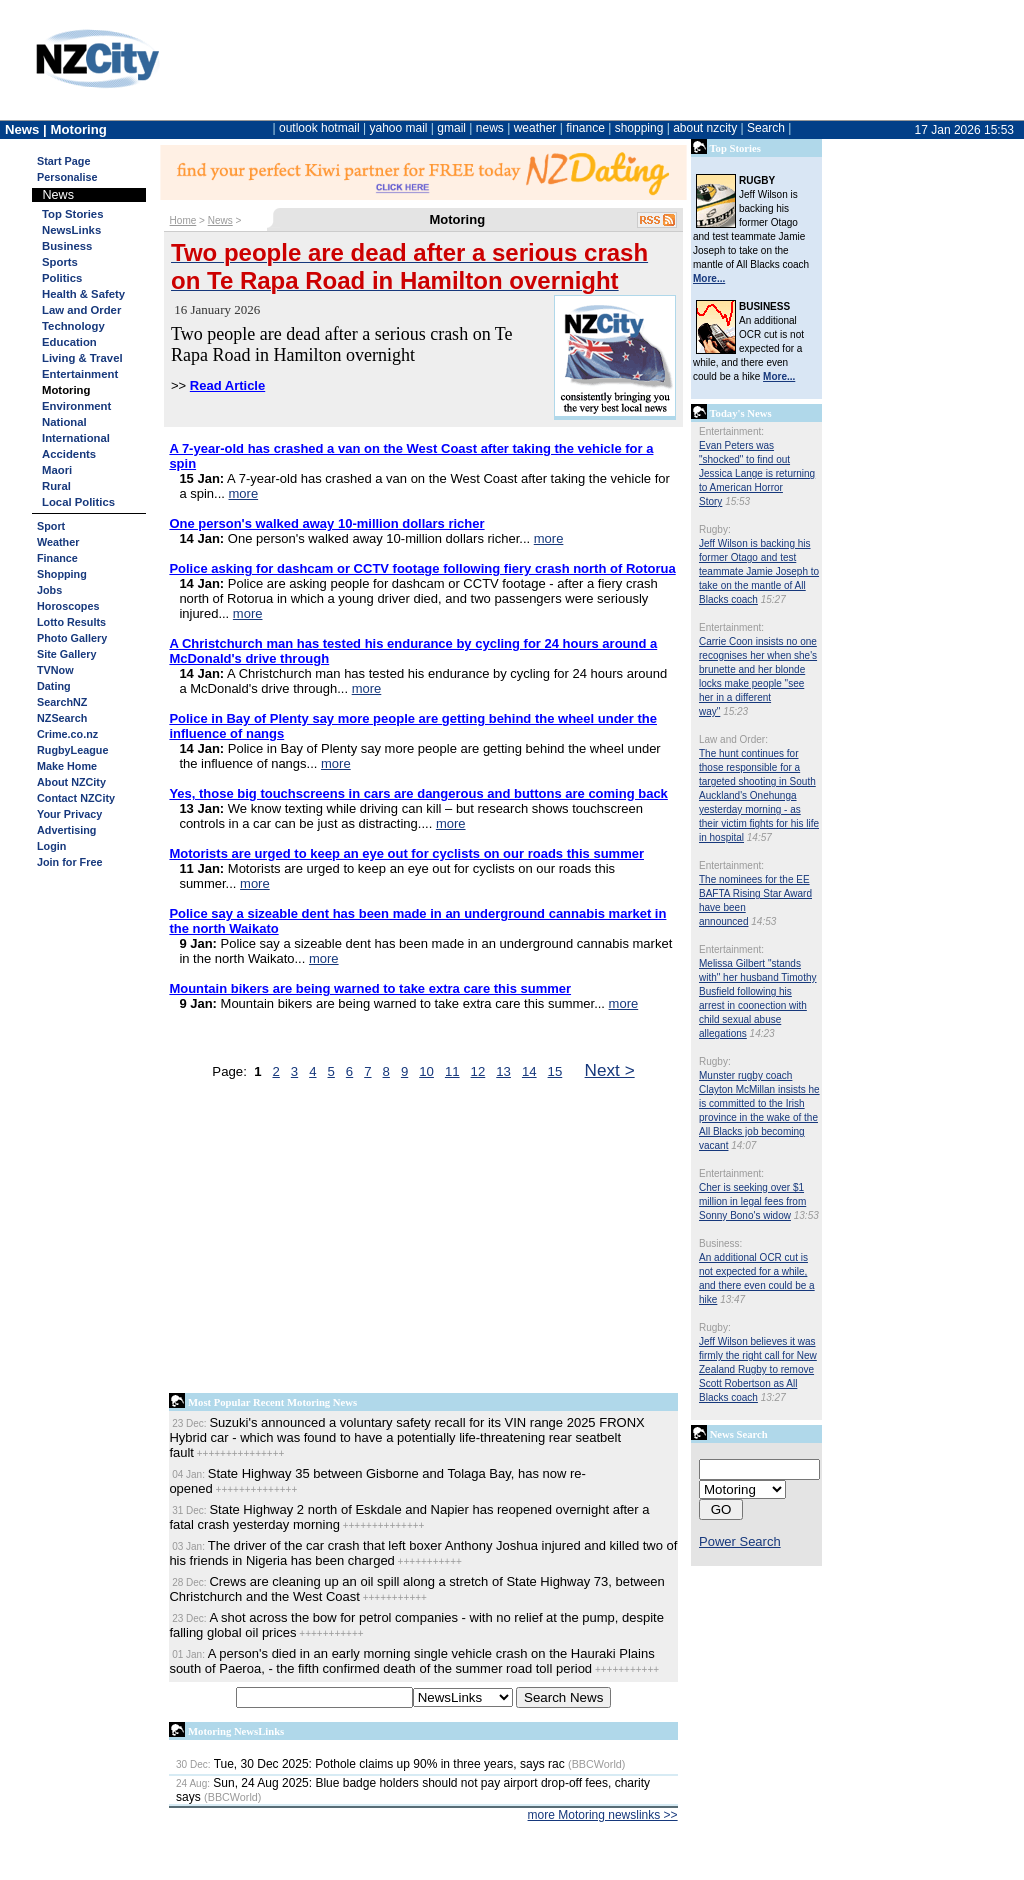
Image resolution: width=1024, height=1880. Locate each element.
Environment (76, 406)
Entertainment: (731, 431)
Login (51, 846)
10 (426, 1071)
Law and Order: (733, 739)
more (244, 493)
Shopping (62, 574)
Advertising (66, 830)
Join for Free (69, 862)
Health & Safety (83, 294)
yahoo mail (399, 128)
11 (452, 1071)
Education (69, 342)
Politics (62, 278)
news (490, 128)
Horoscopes (68, 606)
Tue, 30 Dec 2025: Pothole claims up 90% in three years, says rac (370, 1764)
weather (535, 128)
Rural (56, 486)
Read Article (227, 385)
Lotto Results (71, 622)
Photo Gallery (72, 638)
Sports (60, 262)
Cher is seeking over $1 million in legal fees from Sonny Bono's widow (752, 1201)
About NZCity (71, 782)
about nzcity (705, 128)
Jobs (49, 590)
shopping (639, 128)
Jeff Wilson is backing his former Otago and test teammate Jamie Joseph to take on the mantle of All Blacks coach (759, 571)
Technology (73, 326)
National (64, 422)
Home (183, 220)
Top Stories (72, 214)
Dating (54, 686)
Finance (57, 558)
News (220, 220)
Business (67, 246)
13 (503, 1071)
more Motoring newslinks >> (603, 1815)
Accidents (69, 454)
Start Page (63, 161)
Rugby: (715, 529)
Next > (610, 1070)
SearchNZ (62, 702)
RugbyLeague (72, 750)
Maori (57, 470)
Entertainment (80, 374)
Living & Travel (82, 358)
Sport (51, 526)
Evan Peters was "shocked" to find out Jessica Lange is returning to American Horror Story (757, 473)
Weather (58, 542)
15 (555, 1071)
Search (766, 128)
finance (585, 128)
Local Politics (78, 502)
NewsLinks (71, 230)
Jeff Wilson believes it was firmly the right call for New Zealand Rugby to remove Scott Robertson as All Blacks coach (758, 1369)
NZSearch (62, 718)
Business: (720, 1243)
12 (478, 1071)
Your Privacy (69, 814)
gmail (451, 128)
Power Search (740, 1541)
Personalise (67, 177)
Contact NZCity (76, 798)
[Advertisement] (423, 1241)
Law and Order (81, 310)
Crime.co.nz (67, 734)
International (76, 438)
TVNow (55, 670)
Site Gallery (66, 654)
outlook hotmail (319, 128)
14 (529, 1071)
